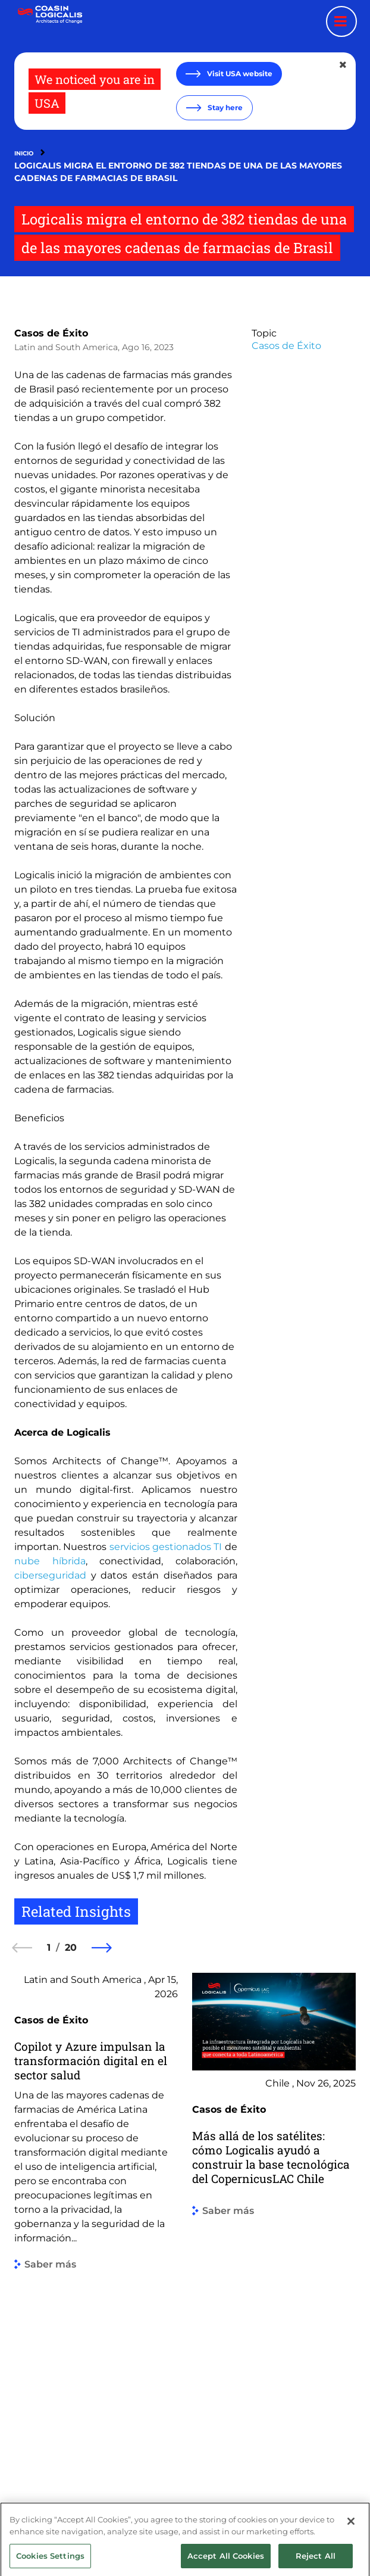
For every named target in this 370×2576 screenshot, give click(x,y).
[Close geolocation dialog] (343, 65)
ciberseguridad (50, 1575)
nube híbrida (50, 1561)
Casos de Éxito (51, 333)
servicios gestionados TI (165, 1546)
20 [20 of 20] (71, 1947)
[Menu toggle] (341, 21)
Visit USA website (238, 73)
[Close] (351, 2532)
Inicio (23, 153)
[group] (96, 2223)
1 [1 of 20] (49, 1947)
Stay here (224, 107)
